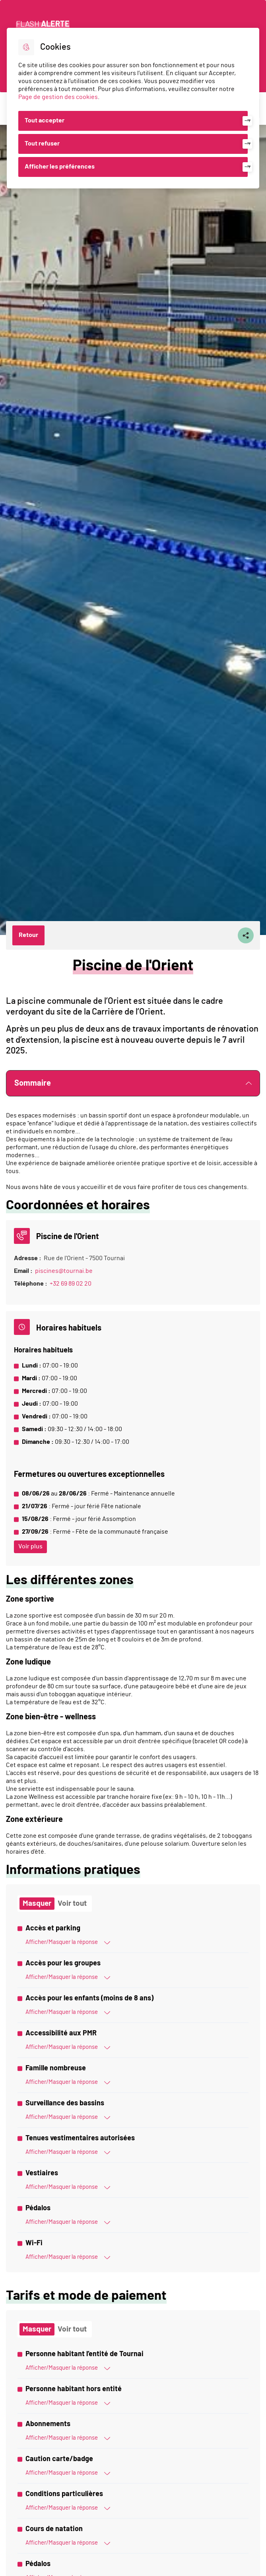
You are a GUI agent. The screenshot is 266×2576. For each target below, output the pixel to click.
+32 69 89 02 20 (70, 1283)
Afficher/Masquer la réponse (67, 1942)
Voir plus (30, 1546)
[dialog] (133, 108)
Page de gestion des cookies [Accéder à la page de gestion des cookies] (58, 97)
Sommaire (133, 1083)
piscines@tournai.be (64, 1271)
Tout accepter (44, 120)
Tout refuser (42, 143)
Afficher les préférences (60, 166)
